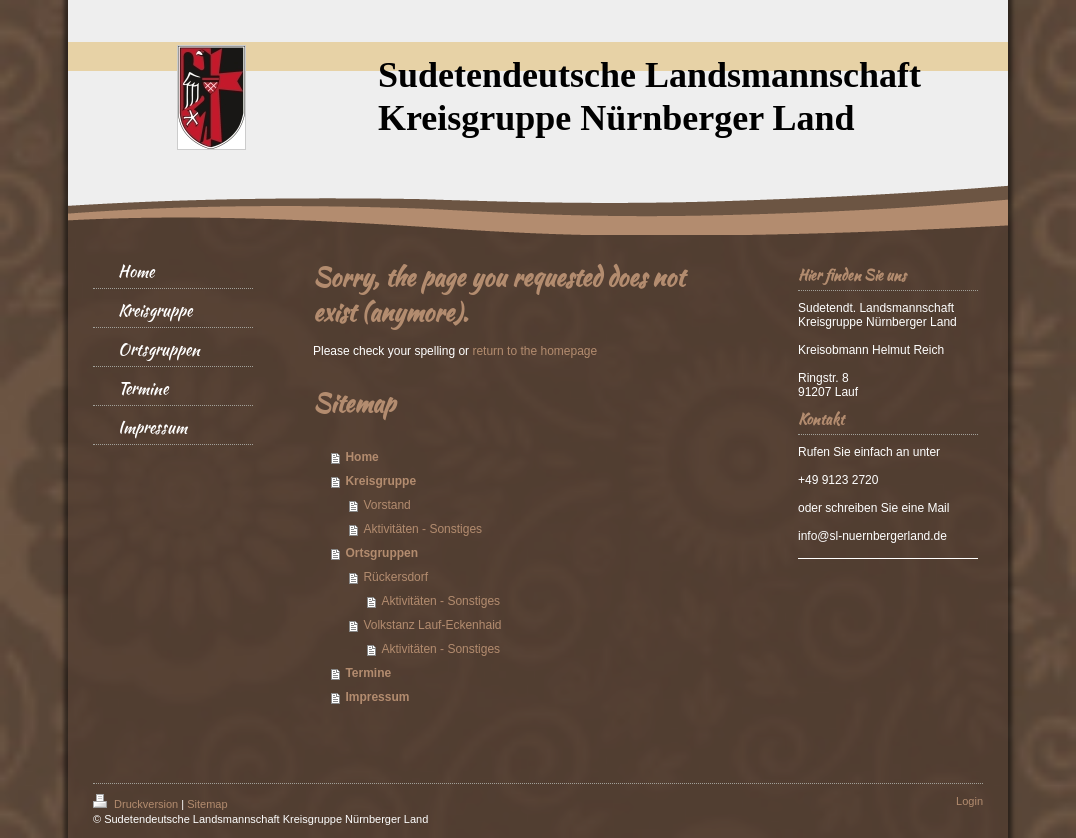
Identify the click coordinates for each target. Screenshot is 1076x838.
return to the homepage (534, 351)
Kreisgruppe (380, 481)
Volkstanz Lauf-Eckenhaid (432, 625)
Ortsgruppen (381, 553)
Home (361, 457)
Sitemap (207, 804)
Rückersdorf (395, 577)
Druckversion (137, 804)
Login (969, 801)
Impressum (377, 697)
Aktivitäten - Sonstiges (422, 529)
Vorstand (386, 505)
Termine (368, 673)
